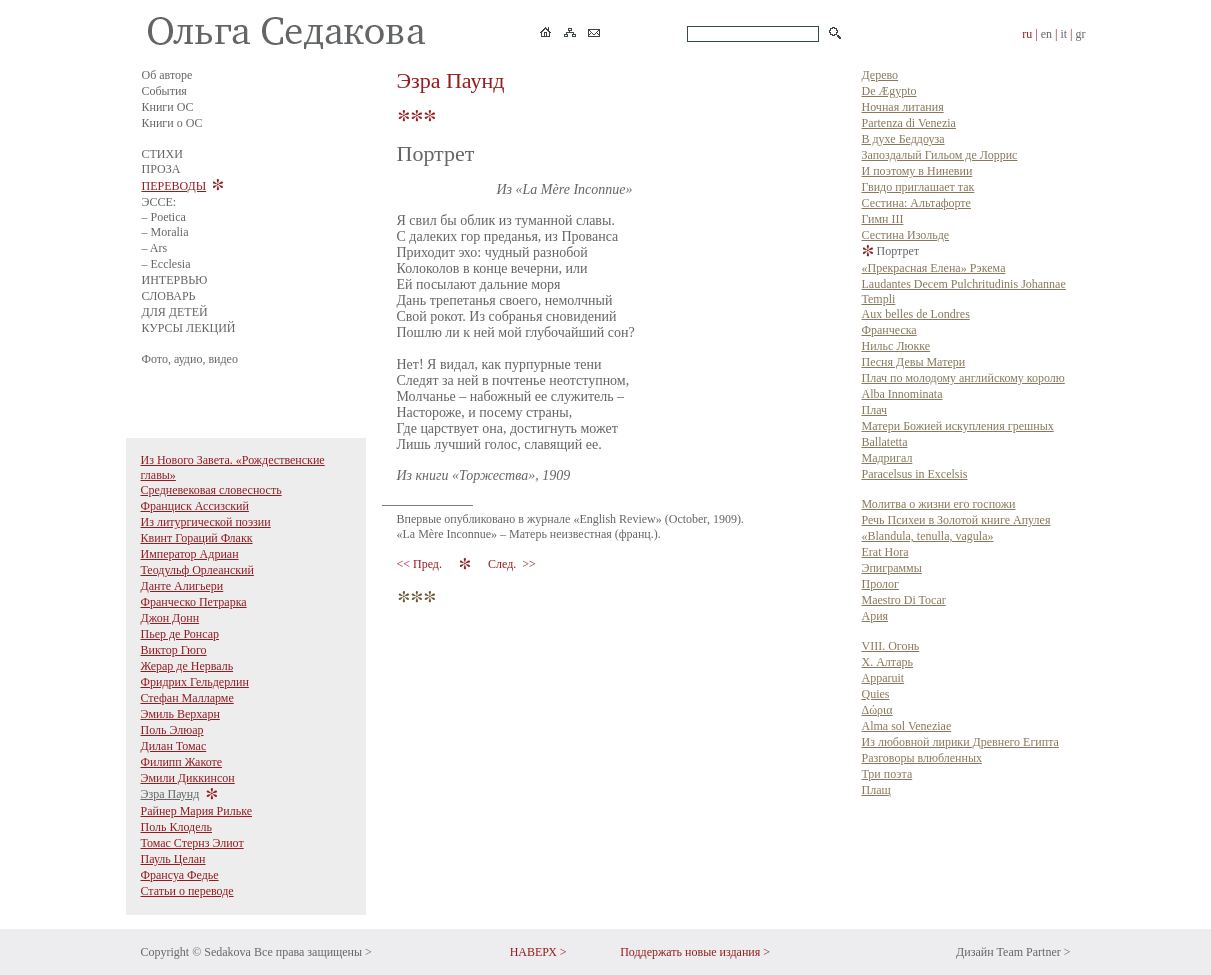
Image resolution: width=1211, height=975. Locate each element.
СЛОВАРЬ (169, 296)
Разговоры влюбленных (922, 758)
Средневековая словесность (211, 490)
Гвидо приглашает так (918, 187)
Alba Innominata (902, 394)
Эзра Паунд (170, 794)
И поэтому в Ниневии (917, 171)
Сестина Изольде (906, 235)
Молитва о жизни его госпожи (939, 504)
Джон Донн (170, 618)
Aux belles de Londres (916, 314)
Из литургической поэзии (206, 522)
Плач (875, 410)
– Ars (155, 248)
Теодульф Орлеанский (197, 570)
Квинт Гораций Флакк (197, 538)
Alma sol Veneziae (907, 726)
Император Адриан (190, 554)
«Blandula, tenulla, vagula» (928, 536)
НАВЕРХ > (538, 952)
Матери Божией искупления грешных (958, 426)
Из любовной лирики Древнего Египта (960, 742)
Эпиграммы (892, 568)
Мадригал (887, 458)
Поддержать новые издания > (695, 952)
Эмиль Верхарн (180, 714)
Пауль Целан (173, 859)
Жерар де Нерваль (187, 666)
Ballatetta (885, 442)
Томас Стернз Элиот (192, 843)
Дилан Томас (174, 746)
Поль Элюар (172, 730)
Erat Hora (885, 552)
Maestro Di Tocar (904, 600)
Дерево (880, 75)
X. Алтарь (888, 662)
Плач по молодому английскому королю (963, 378)
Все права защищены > (313, 952)
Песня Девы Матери (914, 362)
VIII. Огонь (891, 646)
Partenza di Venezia (909, 123)
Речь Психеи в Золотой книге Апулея (956, 520)
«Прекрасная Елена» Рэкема (934, 268)
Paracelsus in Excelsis (915, 474)
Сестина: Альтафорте (916, 203)
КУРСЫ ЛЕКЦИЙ (189, 328)
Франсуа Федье (180, 875)
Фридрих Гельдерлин (195, 682)
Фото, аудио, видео (190, 359)
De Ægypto (889, 91)
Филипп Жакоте (182, 762)
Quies (876, 694)
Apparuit (883, 678)
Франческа (889, 330)
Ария (875, 616)
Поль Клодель (177, 827)
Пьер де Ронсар (180, 634)
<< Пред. (421, 564)
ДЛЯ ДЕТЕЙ (175, 312)
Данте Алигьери (182, 586)
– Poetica (164, 217)
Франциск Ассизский (195, 506)
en (1046, 34)
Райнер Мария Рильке (197, 811)
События (164, 91)
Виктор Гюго (174, 650)
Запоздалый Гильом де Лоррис (940, 155)
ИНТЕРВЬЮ (175, 280)
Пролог (880, 584)
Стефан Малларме (187, 698)
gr (1081, 34)
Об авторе (167, 75)
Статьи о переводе (187, 891)
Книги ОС (168, 107)
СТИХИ (162, 154)
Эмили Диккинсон (188, 778)
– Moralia (165, 232)
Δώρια (877, 710)
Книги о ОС (172, 123)
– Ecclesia (166, 264)
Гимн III (883, 219)
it (1063, 34)
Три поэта (887, 774)
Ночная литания (903, 107)
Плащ (876, 790)
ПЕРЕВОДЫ (174, 186)
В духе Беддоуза (903, 139)
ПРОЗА (161, 169)
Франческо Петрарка (194, 602)
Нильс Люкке (896, 346)
